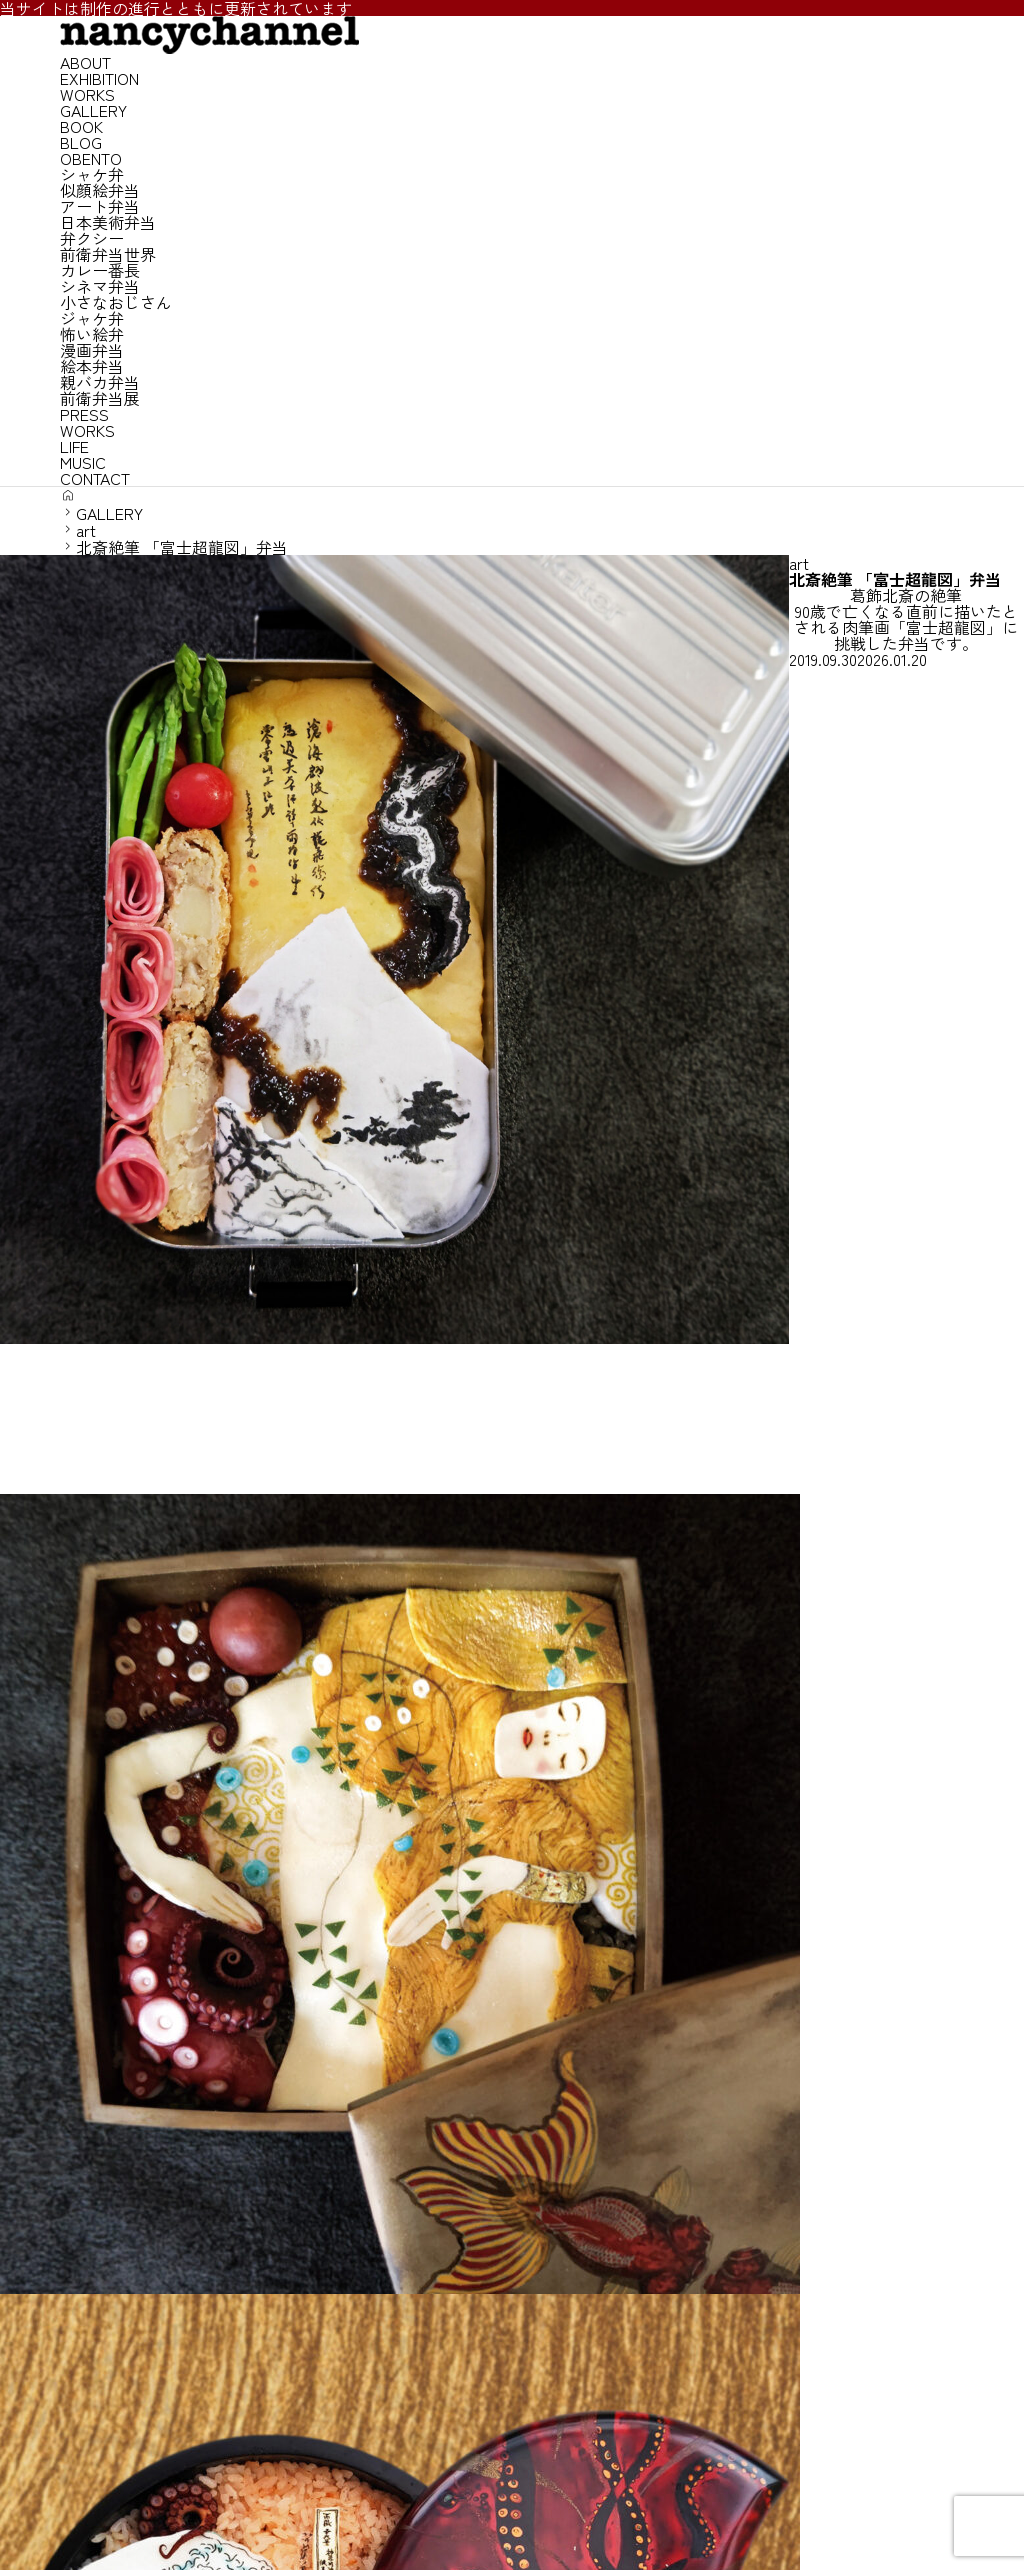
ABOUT (85, 62)
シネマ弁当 (100, 286)
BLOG (81, 142)
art (799, 563)
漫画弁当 (92, 350)
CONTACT (95, 478)
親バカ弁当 (100, 382)
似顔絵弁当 (100, 190)
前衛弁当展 (100, 398)
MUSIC (83, 462)
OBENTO (91, 158)
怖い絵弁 (92, 334)
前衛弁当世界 (108, 254)
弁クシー (92, 238)
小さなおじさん (116, 302)
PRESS (84, 414)
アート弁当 (100, 206)
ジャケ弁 (92, 318)
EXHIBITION (99, 78)
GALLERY (93, 110)
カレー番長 (100, 270)
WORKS (87, 94)
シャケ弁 (92, 174)
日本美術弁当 (108, 222)
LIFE (74, 446)
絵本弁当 (92, 366)
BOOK (81, 126)
